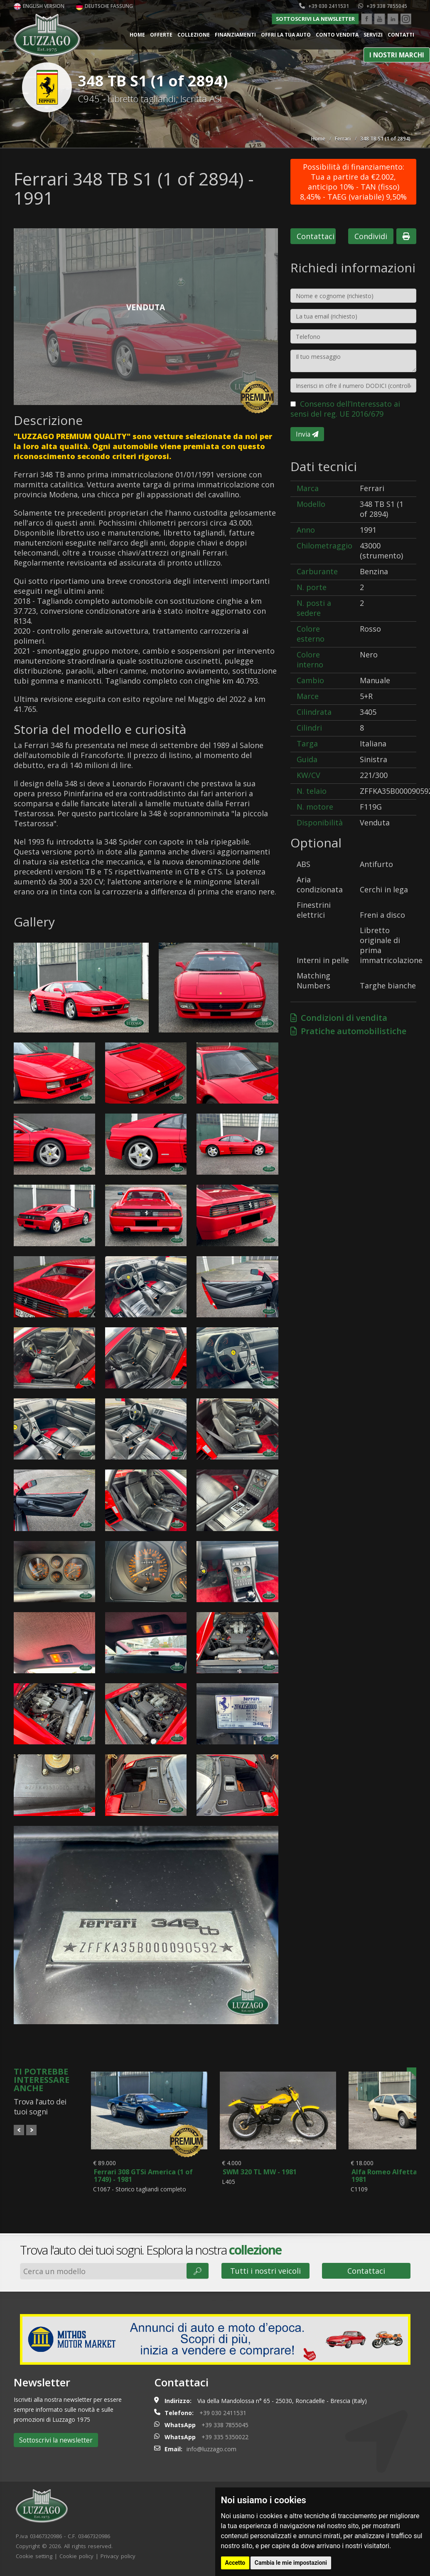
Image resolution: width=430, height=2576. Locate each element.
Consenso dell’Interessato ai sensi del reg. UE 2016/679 (345, 409)
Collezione (193, 34)
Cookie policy (76, 2558)
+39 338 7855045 (382, 6)
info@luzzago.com (211, 2451)
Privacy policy (118, 2558)
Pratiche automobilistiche (348, 1031)
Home (137, 34)
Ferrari (343, 138)
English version (39, 6)
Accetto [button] (235, 2562)
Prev (19, 2130)
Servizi (373, 34)
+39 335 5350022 (224, 2439)
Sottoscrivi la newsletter (315, 18)
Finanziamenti (235, 34)
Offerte (161, 34)
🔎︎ (197, 2273)
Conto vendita (337, 34)
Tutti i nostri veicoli (265, 2273)
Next (31, 2130)
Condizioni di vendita (338, 1017)
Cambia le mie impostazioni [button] (291, 2562)
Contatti (401, 34)
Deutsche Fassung (104, 6)
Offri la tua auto (286, 34)
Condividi (370, 236)
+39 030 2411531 (324, 6)
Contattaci (315, 236)
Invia (307, 434)
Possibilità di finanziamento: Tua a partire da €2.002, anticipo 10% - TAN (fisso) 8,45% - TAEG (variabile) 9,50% (353, 182)
